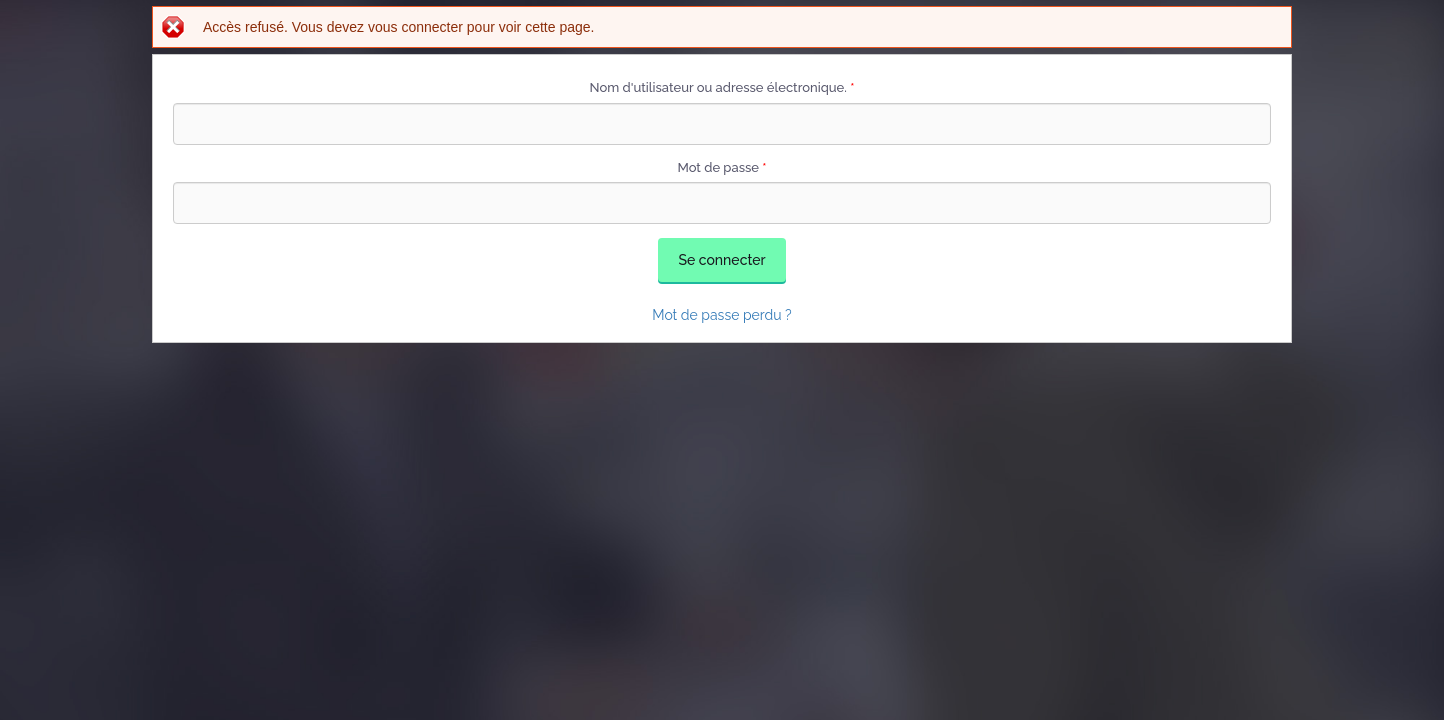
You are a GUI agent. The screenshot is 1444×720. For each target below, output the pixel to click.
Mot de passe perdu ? (722, 315)
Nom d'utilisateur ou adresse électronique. (722, 87)
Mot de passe (721, 167)
